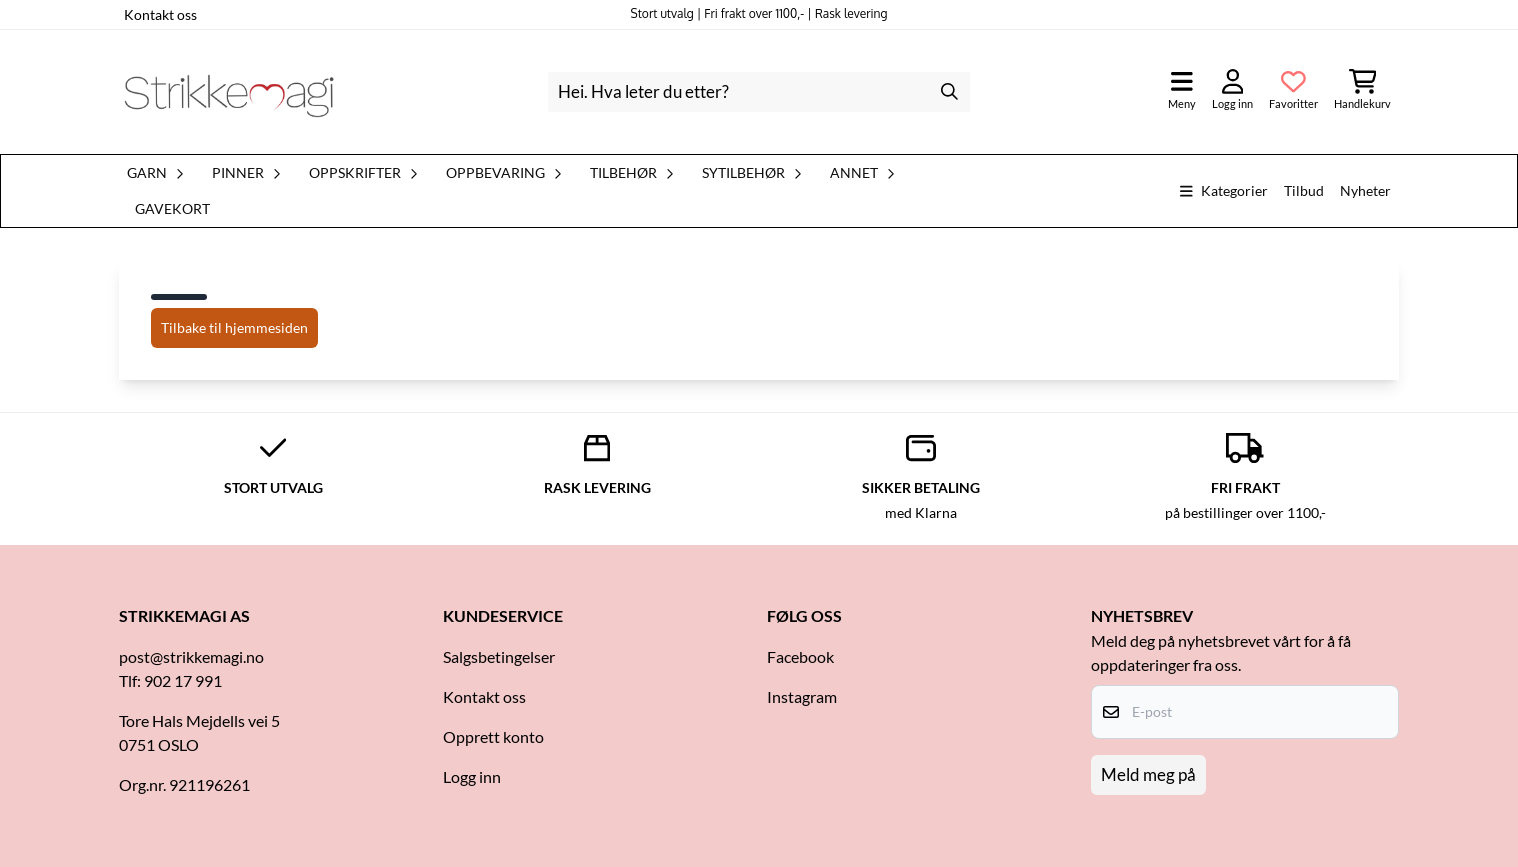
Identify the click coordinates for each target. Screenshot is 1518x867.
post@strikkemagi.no (191, 656)
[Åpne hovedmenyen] (1182, 91)
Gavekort (172, 209)
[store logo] (229, 92)
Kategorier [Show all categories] (1224, 190)
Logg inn (472, 776)
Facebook (800, 656)
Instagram (802, 696)
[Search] (950, 92)
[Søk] (758, 92)
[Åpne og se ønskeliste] (1293, 91)
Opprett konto (493, 736)
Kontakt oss (160, 14)
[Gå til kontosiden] (1232, 91)
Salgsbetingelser (499, 656)
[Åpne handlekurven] (1362, 91)
